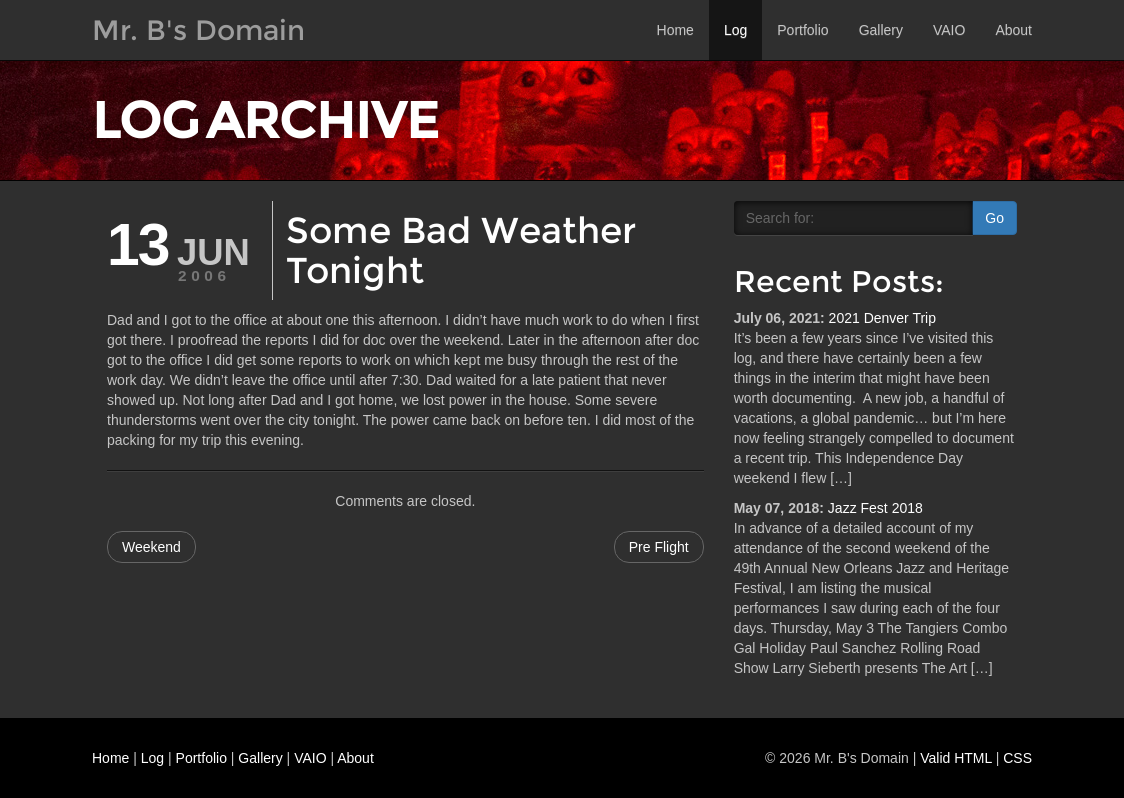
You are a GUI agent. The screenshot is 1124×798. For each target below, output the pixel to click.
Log (735, 30)
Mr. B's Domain (198, 30)
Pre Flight (659, 547)
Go (994, 218)
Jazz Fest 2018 (875, 508)
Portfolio (802, 30)
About (1013, 30)
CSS (1017, 758)
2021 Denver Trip (882, 318)
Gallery (881, 30)
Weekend (151, 547)
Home (675, 30)
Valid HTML (956, 758)
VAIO (949, 30)
